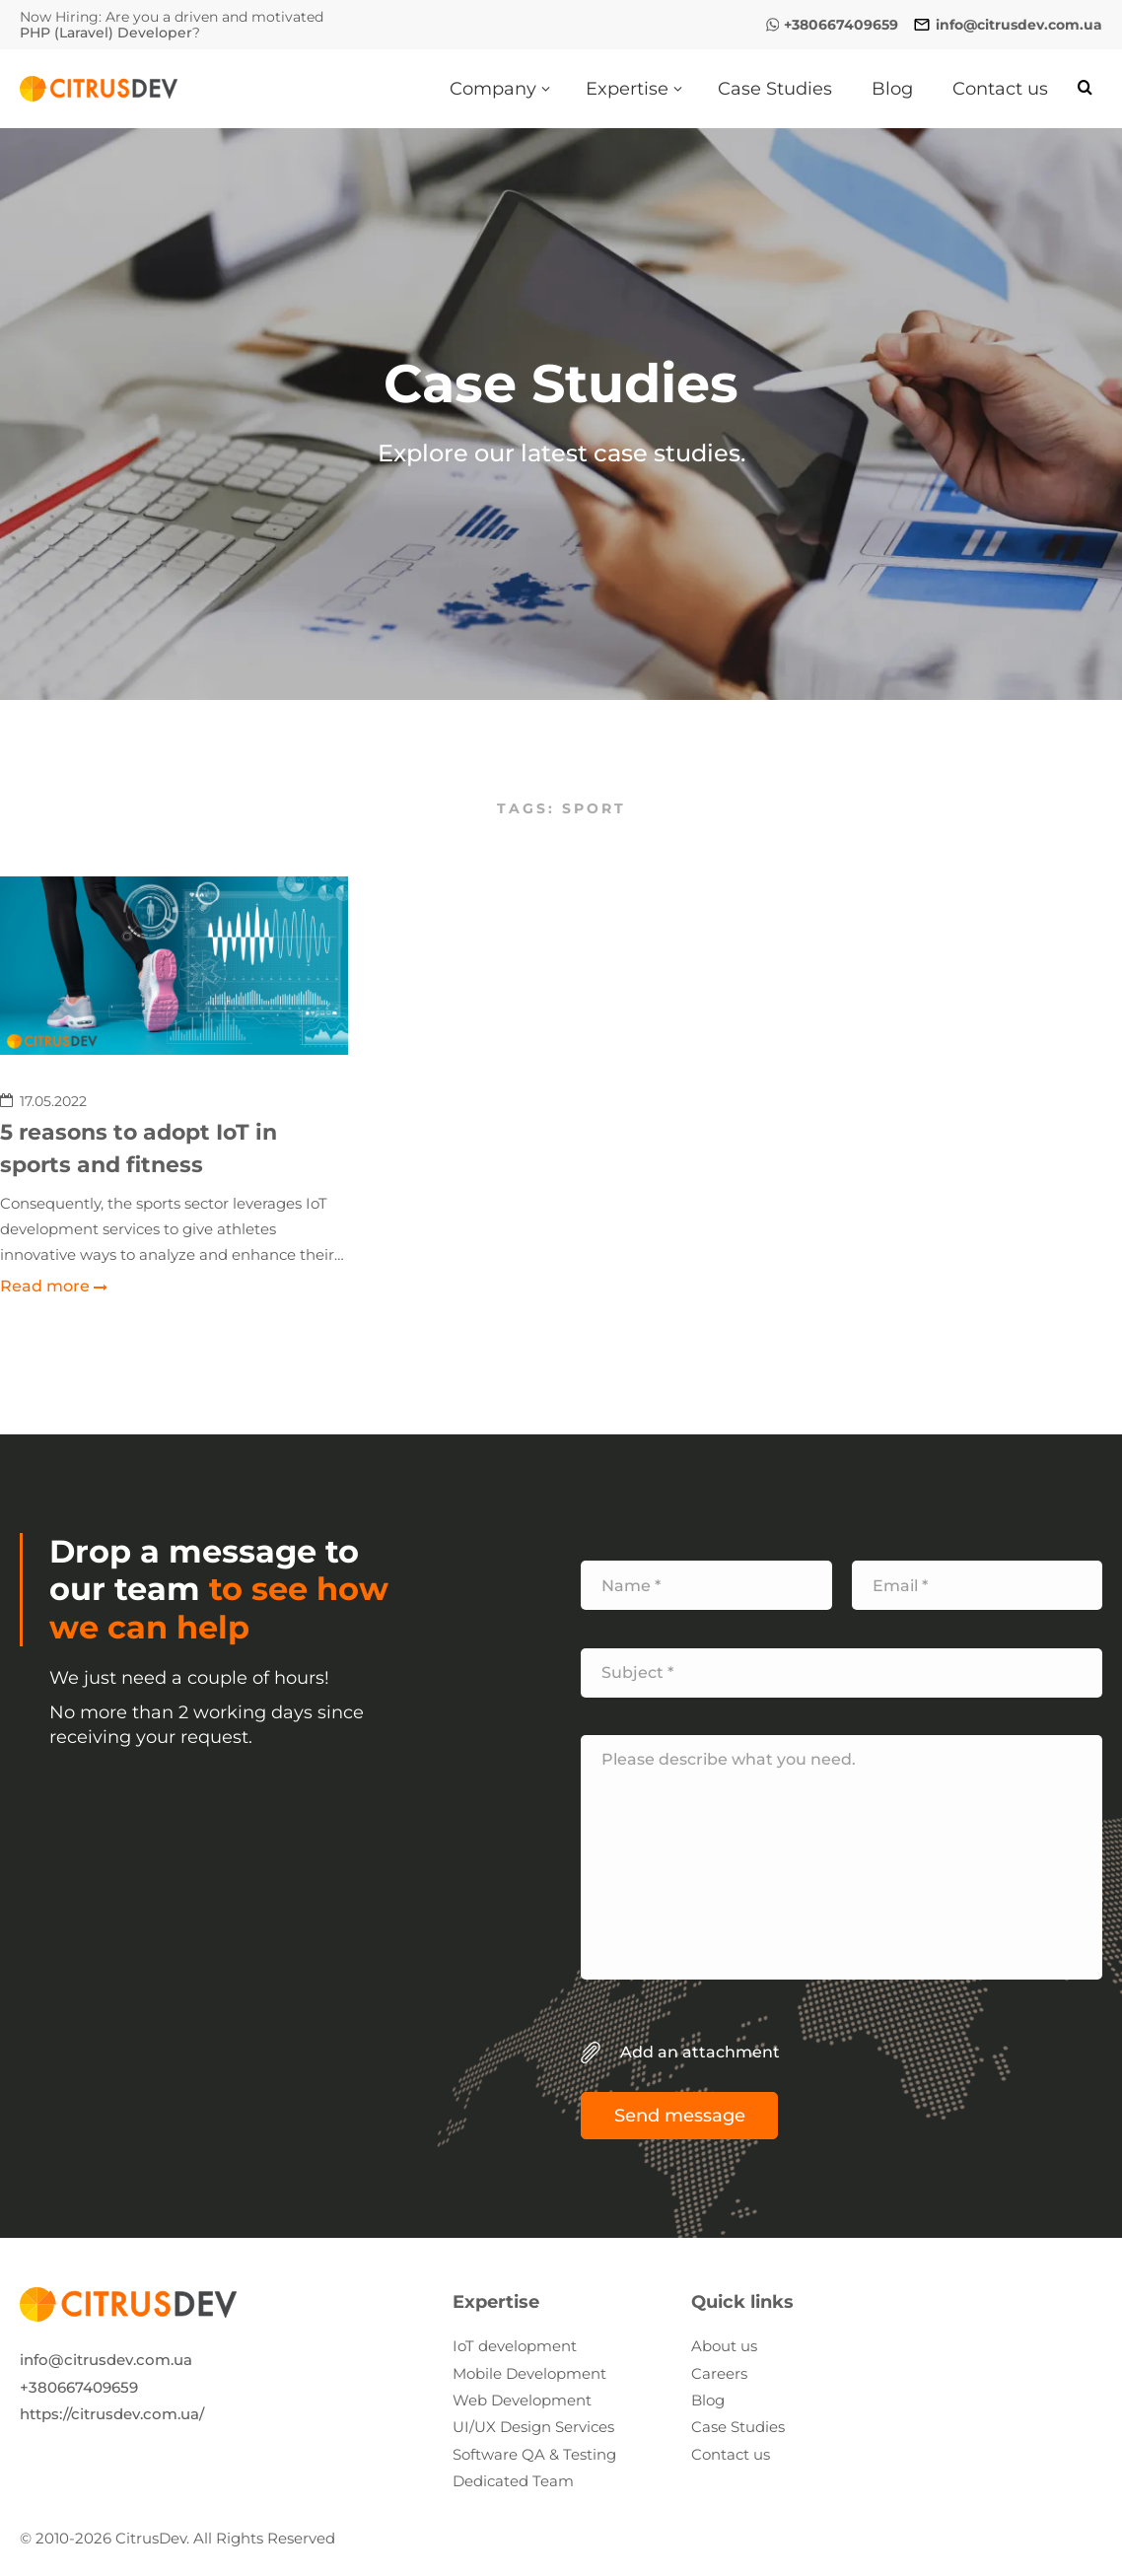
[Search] (1085, 88)
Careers (719, 2373)
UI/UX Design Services (533, 2426)
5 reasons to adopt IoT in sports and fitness (138, 1148)
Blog (708, 2400)
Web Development (522, 2400)
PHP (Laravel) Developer (106, 32)
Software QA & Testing (534, 2454)
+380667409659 (79, 2387)
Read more (45, 1286)
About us (724, 2345)
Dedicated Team (513, 2481)
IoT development (515, 2345)
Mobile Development (529, 2373)
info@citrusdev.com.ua (106, 2359)
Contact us (730, 2454)
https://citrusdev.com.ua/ (112, 2413)
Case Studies (738, 2426)
